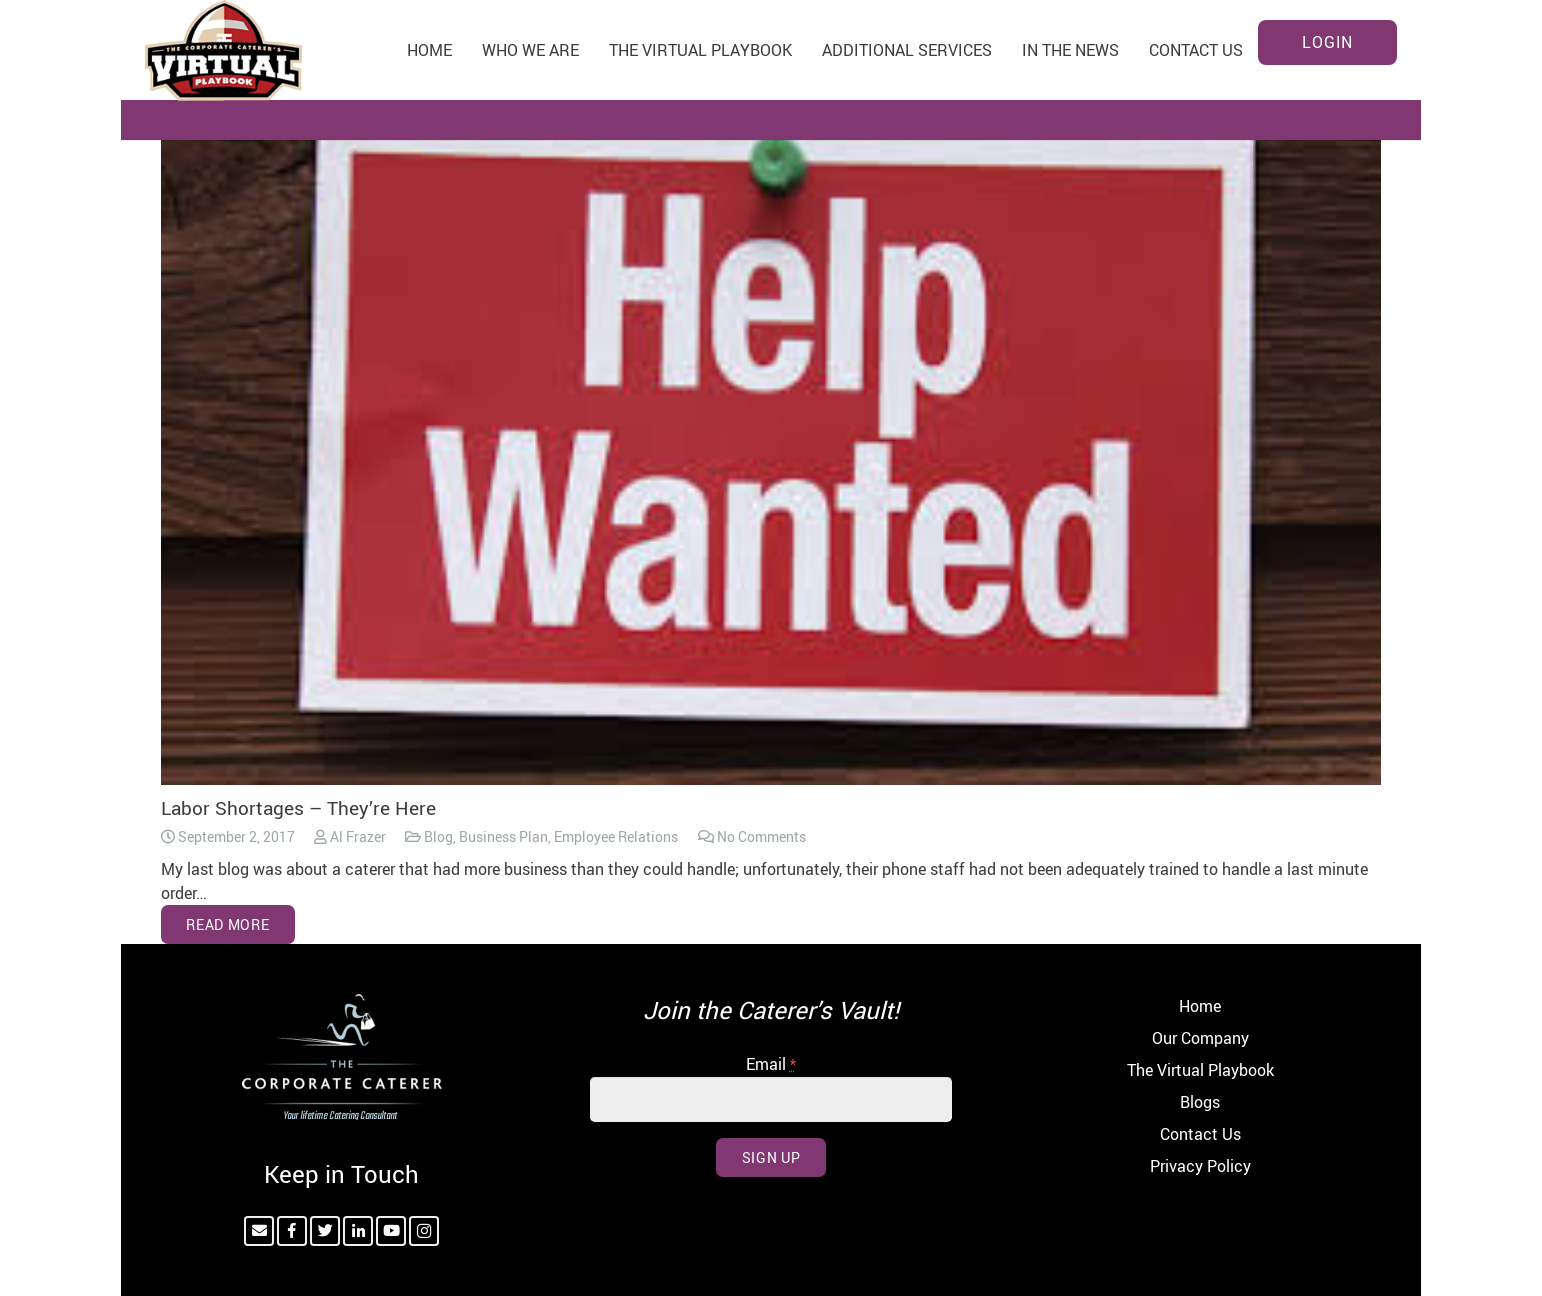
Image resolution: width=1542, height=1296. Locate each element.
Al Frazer (358, 836)
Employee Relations (616, 836)
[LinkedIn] (358, 1231)
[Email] (259, 1231)
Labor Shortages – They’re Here (298, 808)
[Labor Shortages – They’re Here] (771, 442)
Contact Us (1200, 1134)
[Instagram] (424, 1231)
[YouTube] (391, 1231)
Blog (438, 836)
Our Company (1200, 1038)
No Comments (761, 836)
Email (771, 1064)
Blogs (1200, 1102)
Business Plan (503, 836)
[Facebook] (292, 1231)
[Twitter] (325, 1231)
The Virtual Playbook (1200, 1070)
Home (1200, 1006)
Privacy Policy (1200, 1166)
